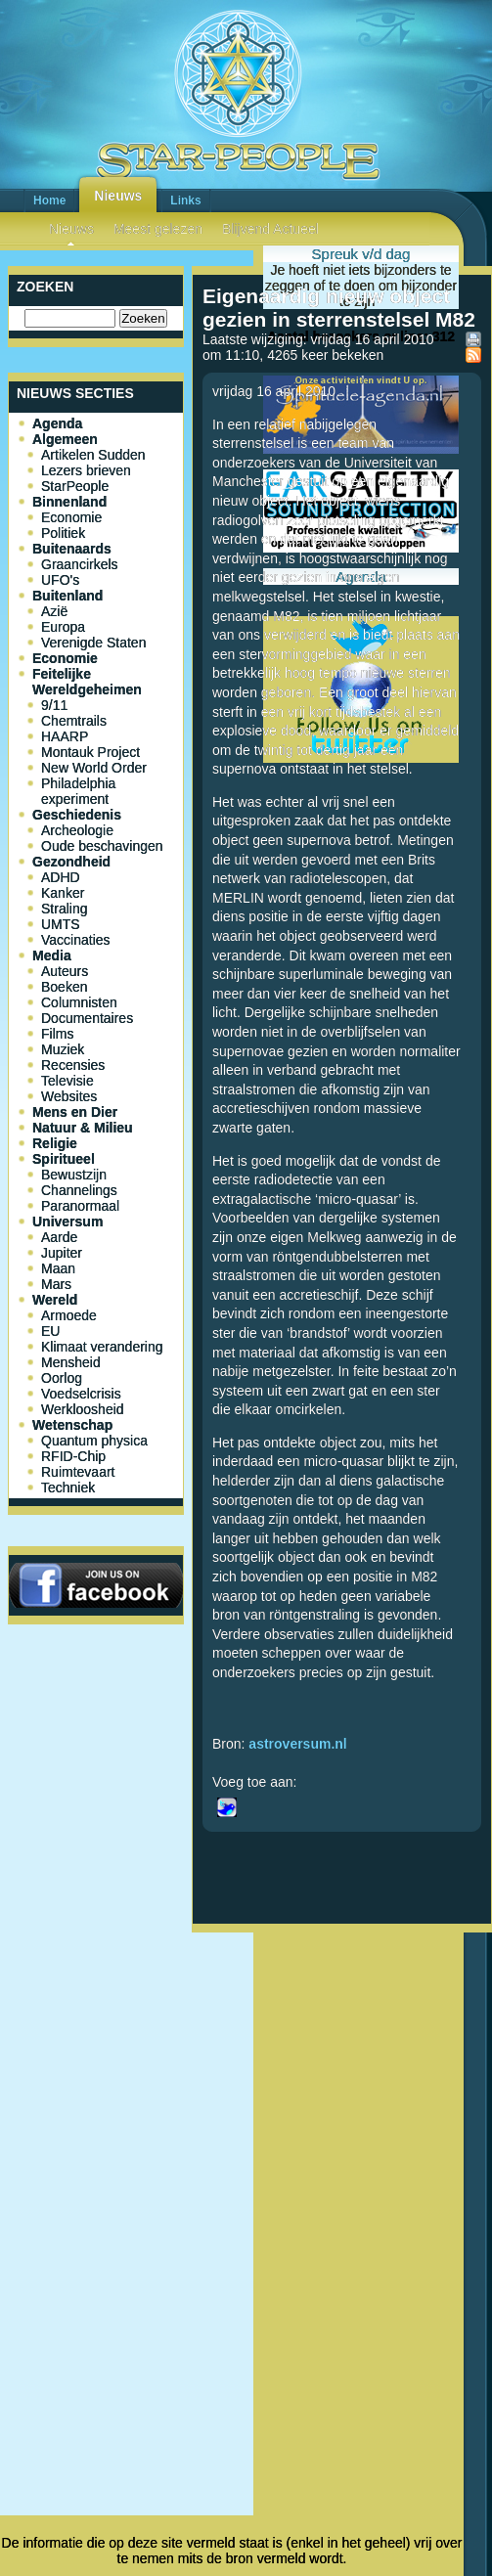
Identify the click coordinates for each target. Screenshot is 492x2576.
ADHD (60, 877)
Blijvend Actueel (270, 229)
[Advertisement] (342, 2098)
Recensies (73, 1065)
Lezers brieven (86, 470)
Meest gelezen (157, 229)
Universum (67, 1221)
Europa (63, 627)
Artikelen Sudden (93, 455)
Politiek (63, 533)
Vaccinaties (76, 940)
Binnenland (69, 502)
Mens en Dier (74, 1112)
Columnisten (79, 1002)
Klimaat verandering (102, 1347)
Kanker (62, 893)
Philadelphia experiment (78, 791)
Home (49, 200)
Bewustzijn (74, 1174)
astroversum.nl (297, 1744)
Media (51, 955)
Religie (54, 1143)
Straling (64, 908)
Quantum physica (94, 1440)
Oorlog (61, 1378)
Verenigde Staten (93, 642)
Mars (56, 1284)
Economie (71, 517)
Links (185, 200)
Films (57, 1034)
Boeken (64, 987)
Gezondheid (71, 861)
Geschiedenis (76, 814)
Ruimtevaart (77, 1472)
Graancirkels (79, 564)
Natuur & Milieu (82, 1127)
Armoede (69, 1315)
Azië (54, 611)
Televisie (67, 1080)
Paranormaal (80, 1206)
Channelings (79, 1190)
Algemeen (65, 439)
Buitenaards (72, 548)
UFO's (60, 580)
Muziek (62, 1049)
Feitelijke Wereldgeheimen (87, 681)
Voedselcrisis (81, 1393)
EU (50, 1331)
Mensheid (71, 1362)
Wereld (54, 1300)
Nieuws (118, 195)
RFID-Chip (73, 1456)
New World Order (94, 768)
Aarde (59, 1237)
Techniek (68, 1487)
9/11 (54, 705)
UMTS (60, 924)
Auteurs (64, 971)
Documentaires (87, 1018)
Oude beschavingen (102, 846)
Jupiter (61, 1253)
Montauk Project (90, 752)
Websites (69, 1096)
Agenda (57, 423)
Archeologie (77, 830)
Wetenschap (72, 1425)
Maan (58, 1268)
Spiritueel (63, 1159)
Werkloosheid (82, 1409)
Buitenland (67, 595)
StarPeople (75, 486)
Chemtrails (74, 721)
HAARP (64, 736)
